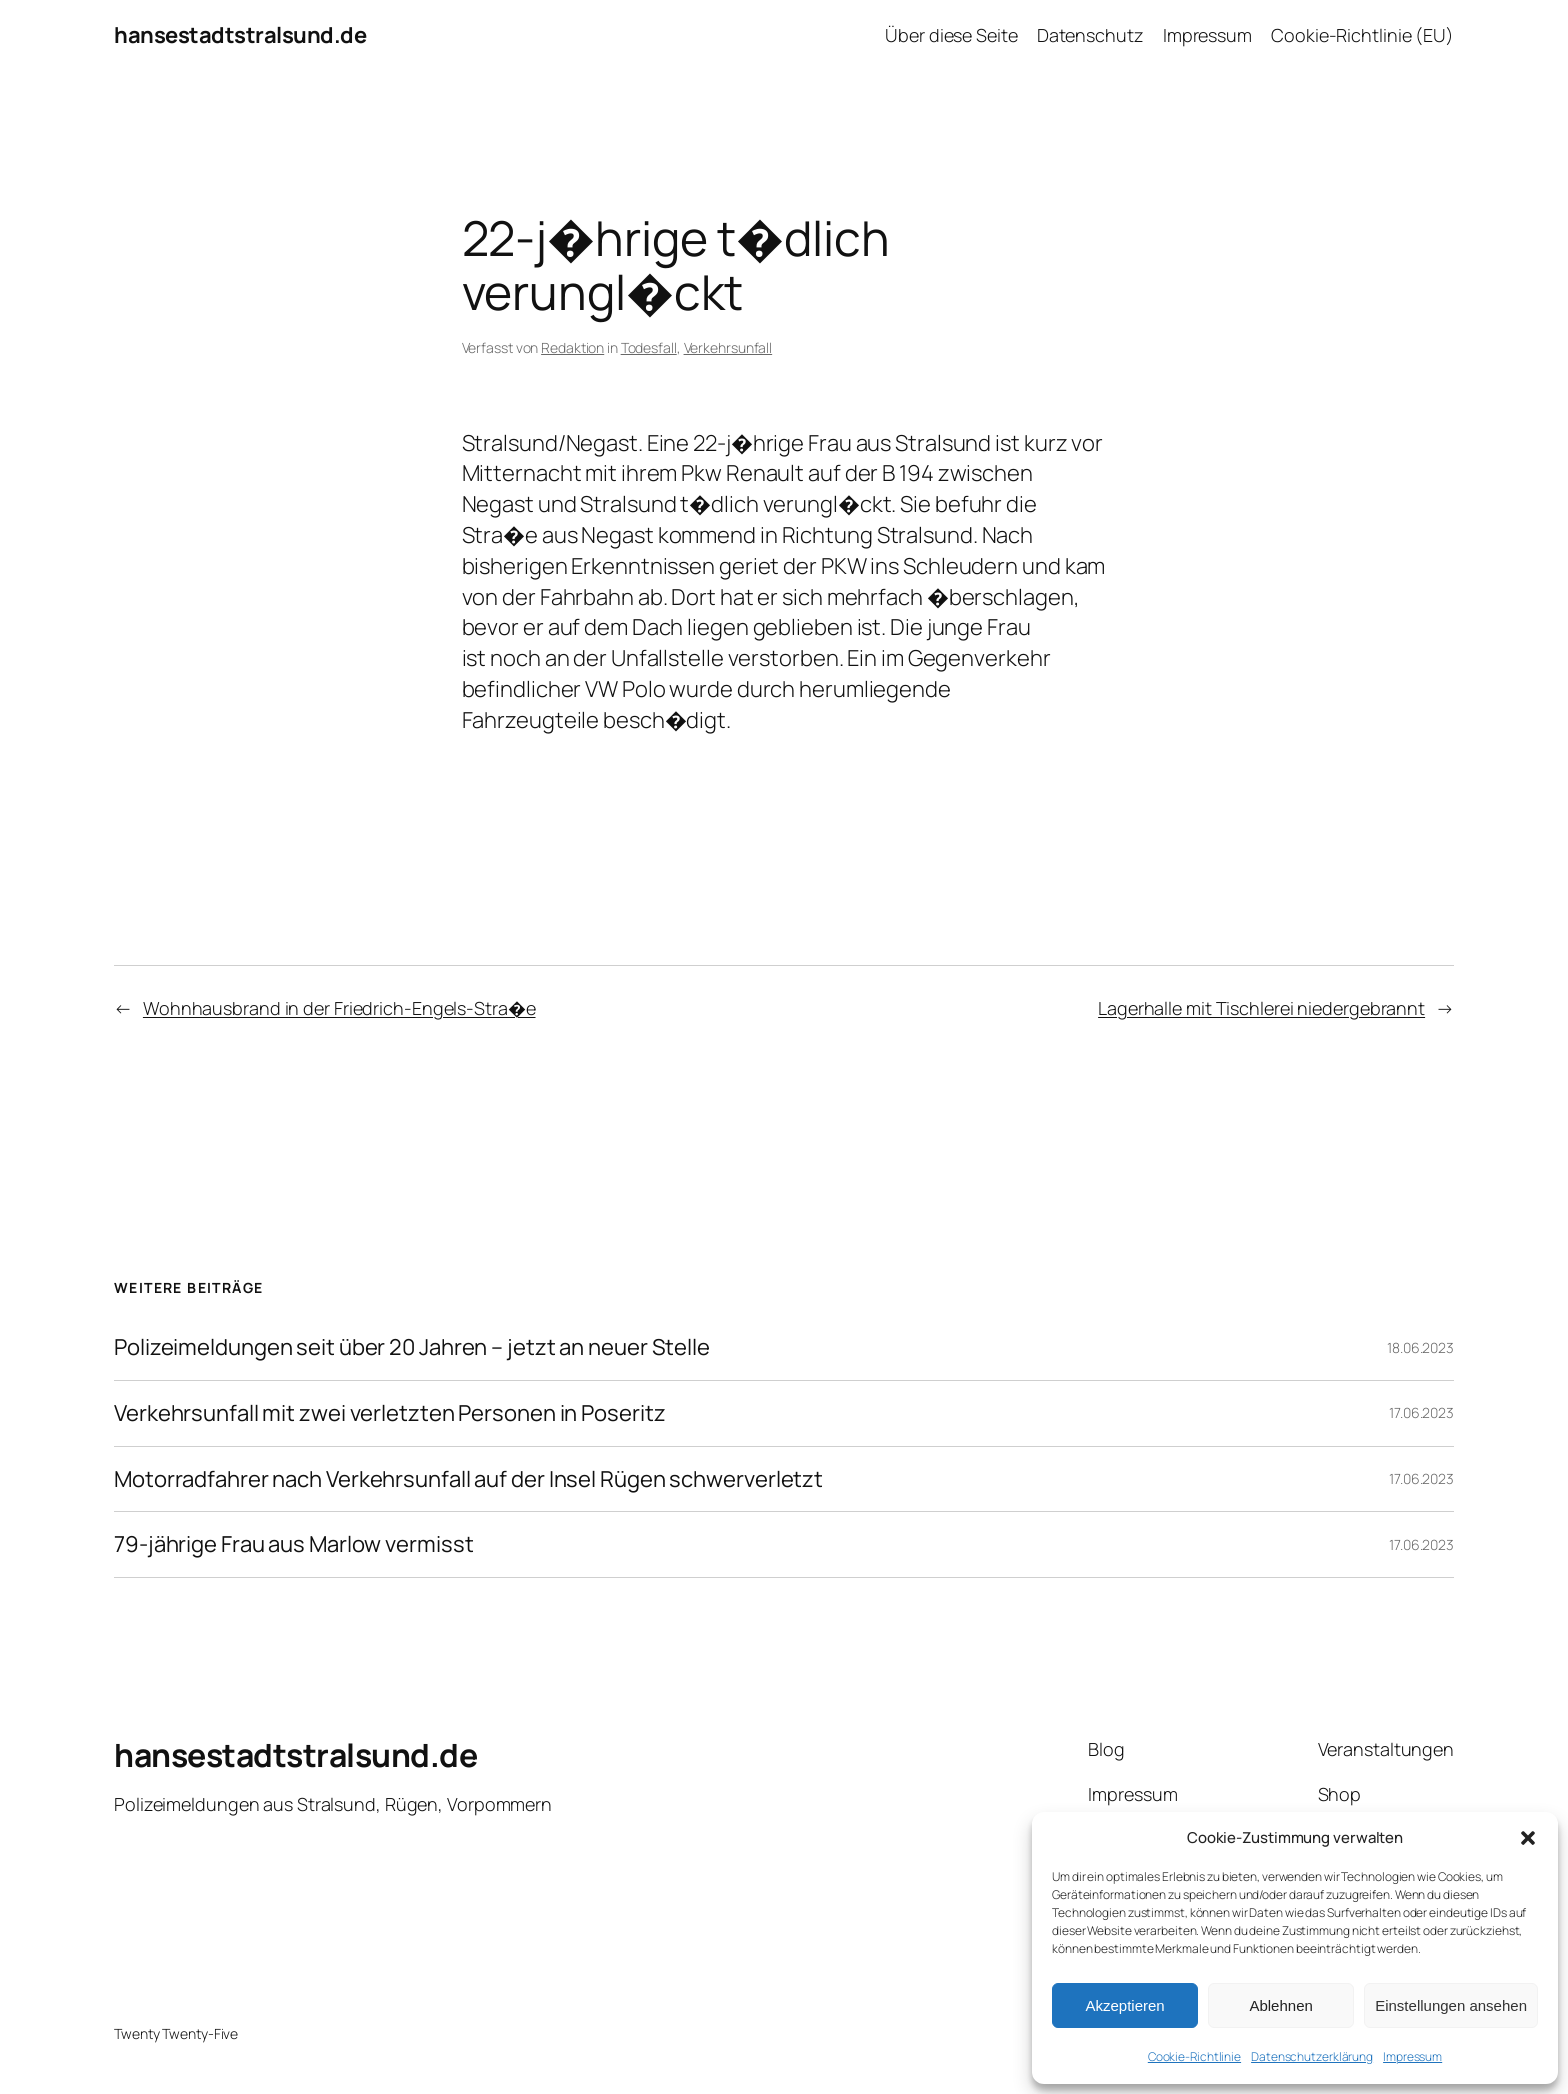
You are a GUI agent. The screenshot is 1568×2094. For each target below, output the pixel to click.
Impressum (1412, 2056)
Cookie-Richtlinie (1194, 2056)
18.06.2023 (1420, 1347)
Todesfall (649, 347)
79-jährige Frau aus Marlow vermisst (294, 1544)
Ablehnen (1280, 2005)
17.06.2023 (1421, 1412)
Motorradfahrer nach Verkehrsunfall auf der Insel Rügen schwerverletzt (468, 1479)
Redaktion (572, 347)
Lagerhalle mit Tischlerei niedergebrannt (1261, 1008)
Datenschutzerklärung (1312, 2056)
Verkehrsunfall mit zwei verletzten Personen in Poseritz (390, 1413)
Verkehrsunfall (728, 347)
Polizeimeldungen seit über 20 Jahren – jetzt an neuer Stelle (412, 1347)
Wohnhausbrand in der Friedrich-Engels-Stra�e (339, 1008)
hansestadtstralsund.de (240, 35)
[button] (1528, 1838)
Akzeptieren (1124, 2005)
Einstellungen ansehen (1451, 2005)
